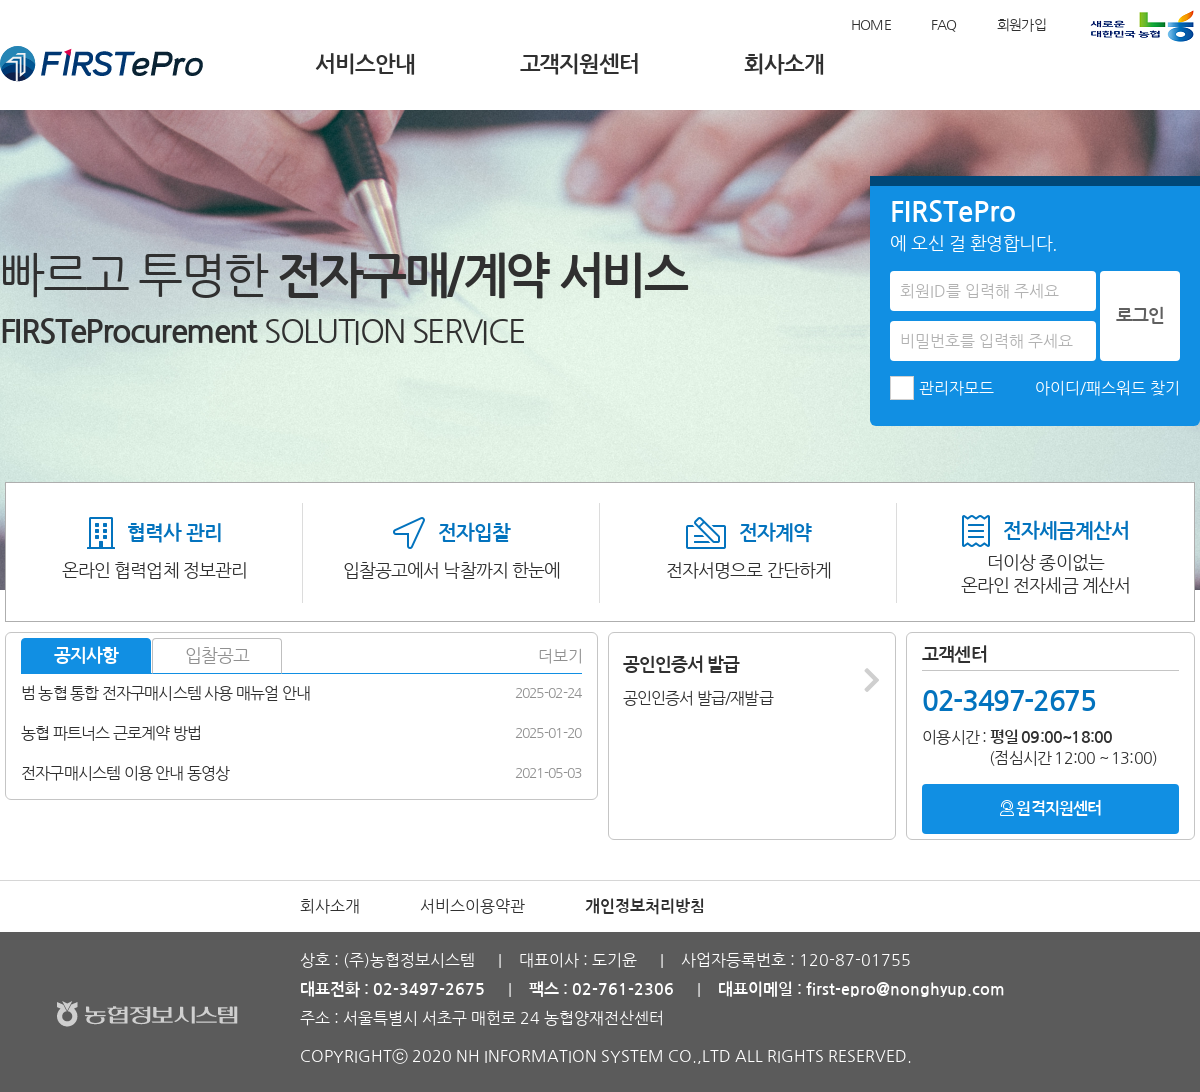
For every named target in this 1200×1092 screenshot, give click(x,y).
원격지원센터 (1050, 808)
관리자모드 (956, 388)
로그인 (1140, 316)
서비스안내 (365, 64)
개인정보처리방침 (645, 906)
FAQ (944, 25)
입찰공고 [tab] (217, 656)
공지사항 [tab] (86, 656)
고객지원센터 (579, 64)
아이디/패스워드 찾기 (1107, 388)
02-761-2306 (623, 989)
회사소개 (784, 64)
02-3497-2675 (1008, 701)
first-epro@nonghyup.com (905, 989)
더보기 (560, 656)
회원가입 (1021, 25)
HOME (871, 25)
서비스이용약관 (472, 906)
